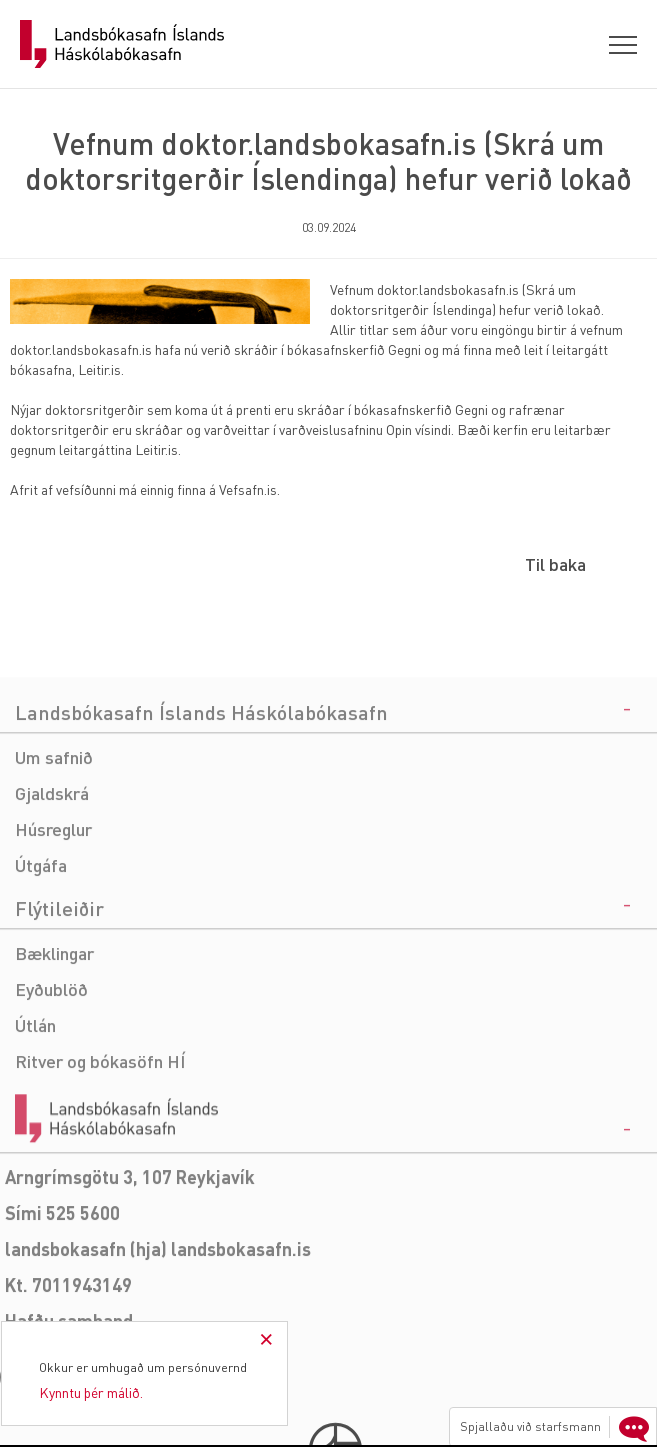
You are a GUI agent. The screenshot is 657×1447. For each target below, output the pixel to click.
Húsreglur (53, 913)
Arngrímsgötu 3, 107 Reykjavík (130, 1261)
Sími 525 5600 (62, 1297)
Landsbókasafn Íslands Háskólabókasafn (122, 44)
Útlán (35, 1109)
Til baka (555, 563)
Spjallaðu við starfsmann (557, 1427)
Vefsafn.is (248, 489)
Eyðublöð (51, 1073)
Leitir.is (99, 369)
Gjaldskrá (52, 877)
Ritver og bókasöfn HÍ (100, 1145)
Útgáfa (41, 949)
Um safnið (54, 841)
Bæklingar (54, 1037)
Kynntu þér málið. (91, 1392)
